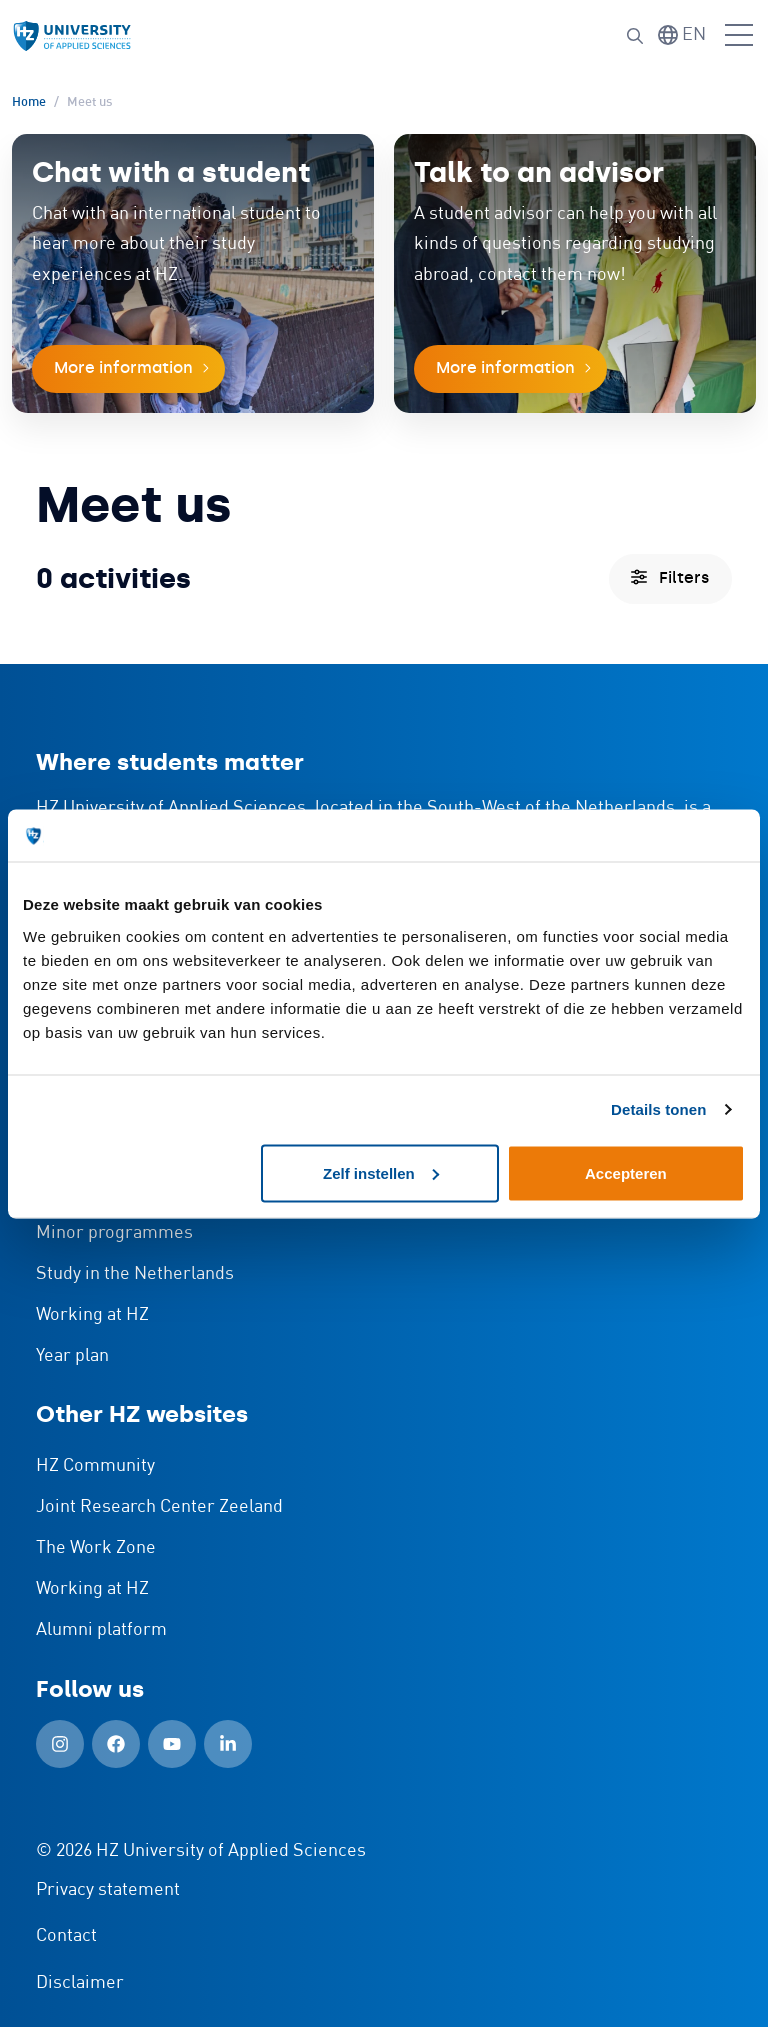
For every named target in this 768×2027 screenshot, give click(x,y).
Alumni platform (101, 1630)
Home (29, 102)
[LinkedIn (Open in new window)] (228, 1744)
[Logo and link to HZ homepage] (72, 36)
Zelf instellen (381, 1172)
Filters (670, 577)
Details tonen (658, 1109)
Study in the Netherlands (135, 1274)
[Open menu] (739, 36)
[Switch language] (682, 35)
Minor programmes (114, 1233)
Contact (66, 1936)
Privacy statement (108, 1890)
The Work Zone (96, 1548)
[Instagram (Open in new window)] (60, 1744)
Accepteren (626, 1172)
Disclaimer (80, 1983)
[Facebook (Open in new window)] (116, 1744)
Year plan (72, 1356)
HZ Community (95, 1466)
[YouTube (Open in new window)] (172, 1744)
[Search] (635, 36)
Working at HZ (92, 1315)
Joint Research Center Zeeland (159, 1507)
